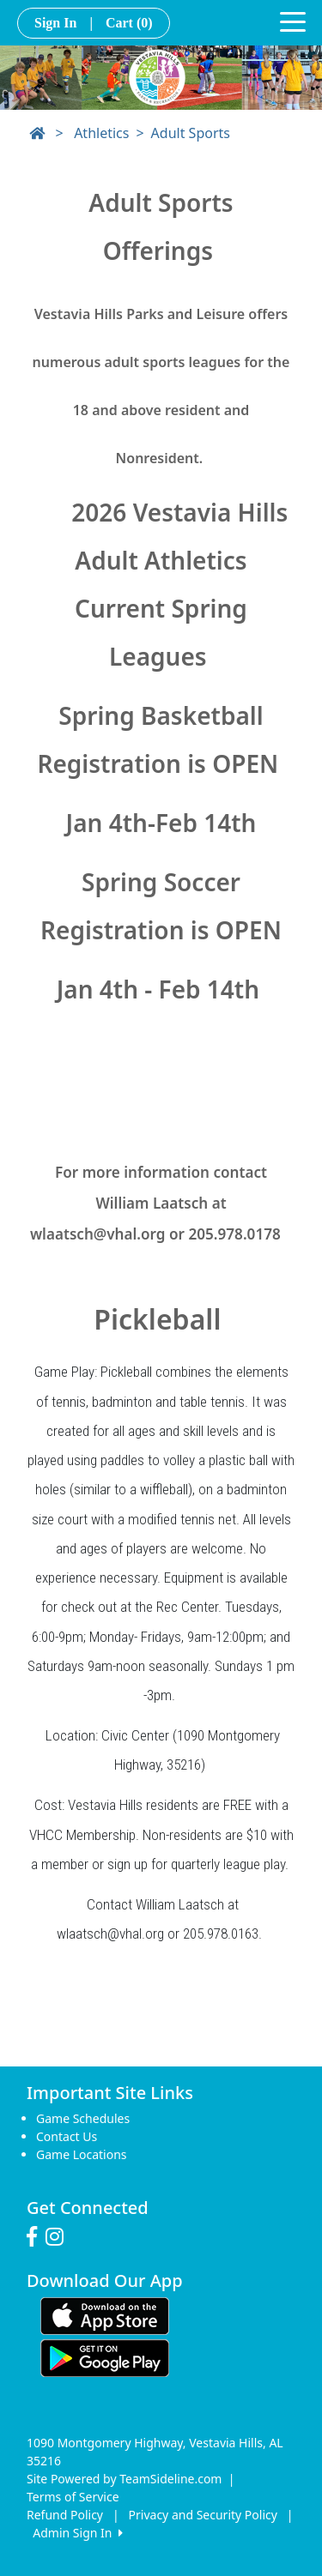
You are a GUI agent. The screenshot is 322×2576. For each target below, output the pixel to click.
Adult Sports (190, 133)
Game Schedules (83, 2118)
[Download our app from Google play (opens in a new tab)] (104, 2356)
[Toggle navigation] (293, 21)
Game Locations (81, 2154)
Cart (129, 22)
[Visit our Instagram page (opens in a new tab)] (59, 2237)
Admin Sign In (77, 2533)
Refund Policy (65, 2515)
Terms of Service (73, 2497)
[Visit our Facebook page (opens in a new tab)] (36, 2237)
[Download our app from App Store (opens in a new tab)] (104, 2314)
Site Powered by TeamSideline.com (124, 2478)
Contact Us (66, 2136)
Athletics (101, 133)
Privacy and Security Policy (203, 2515)
